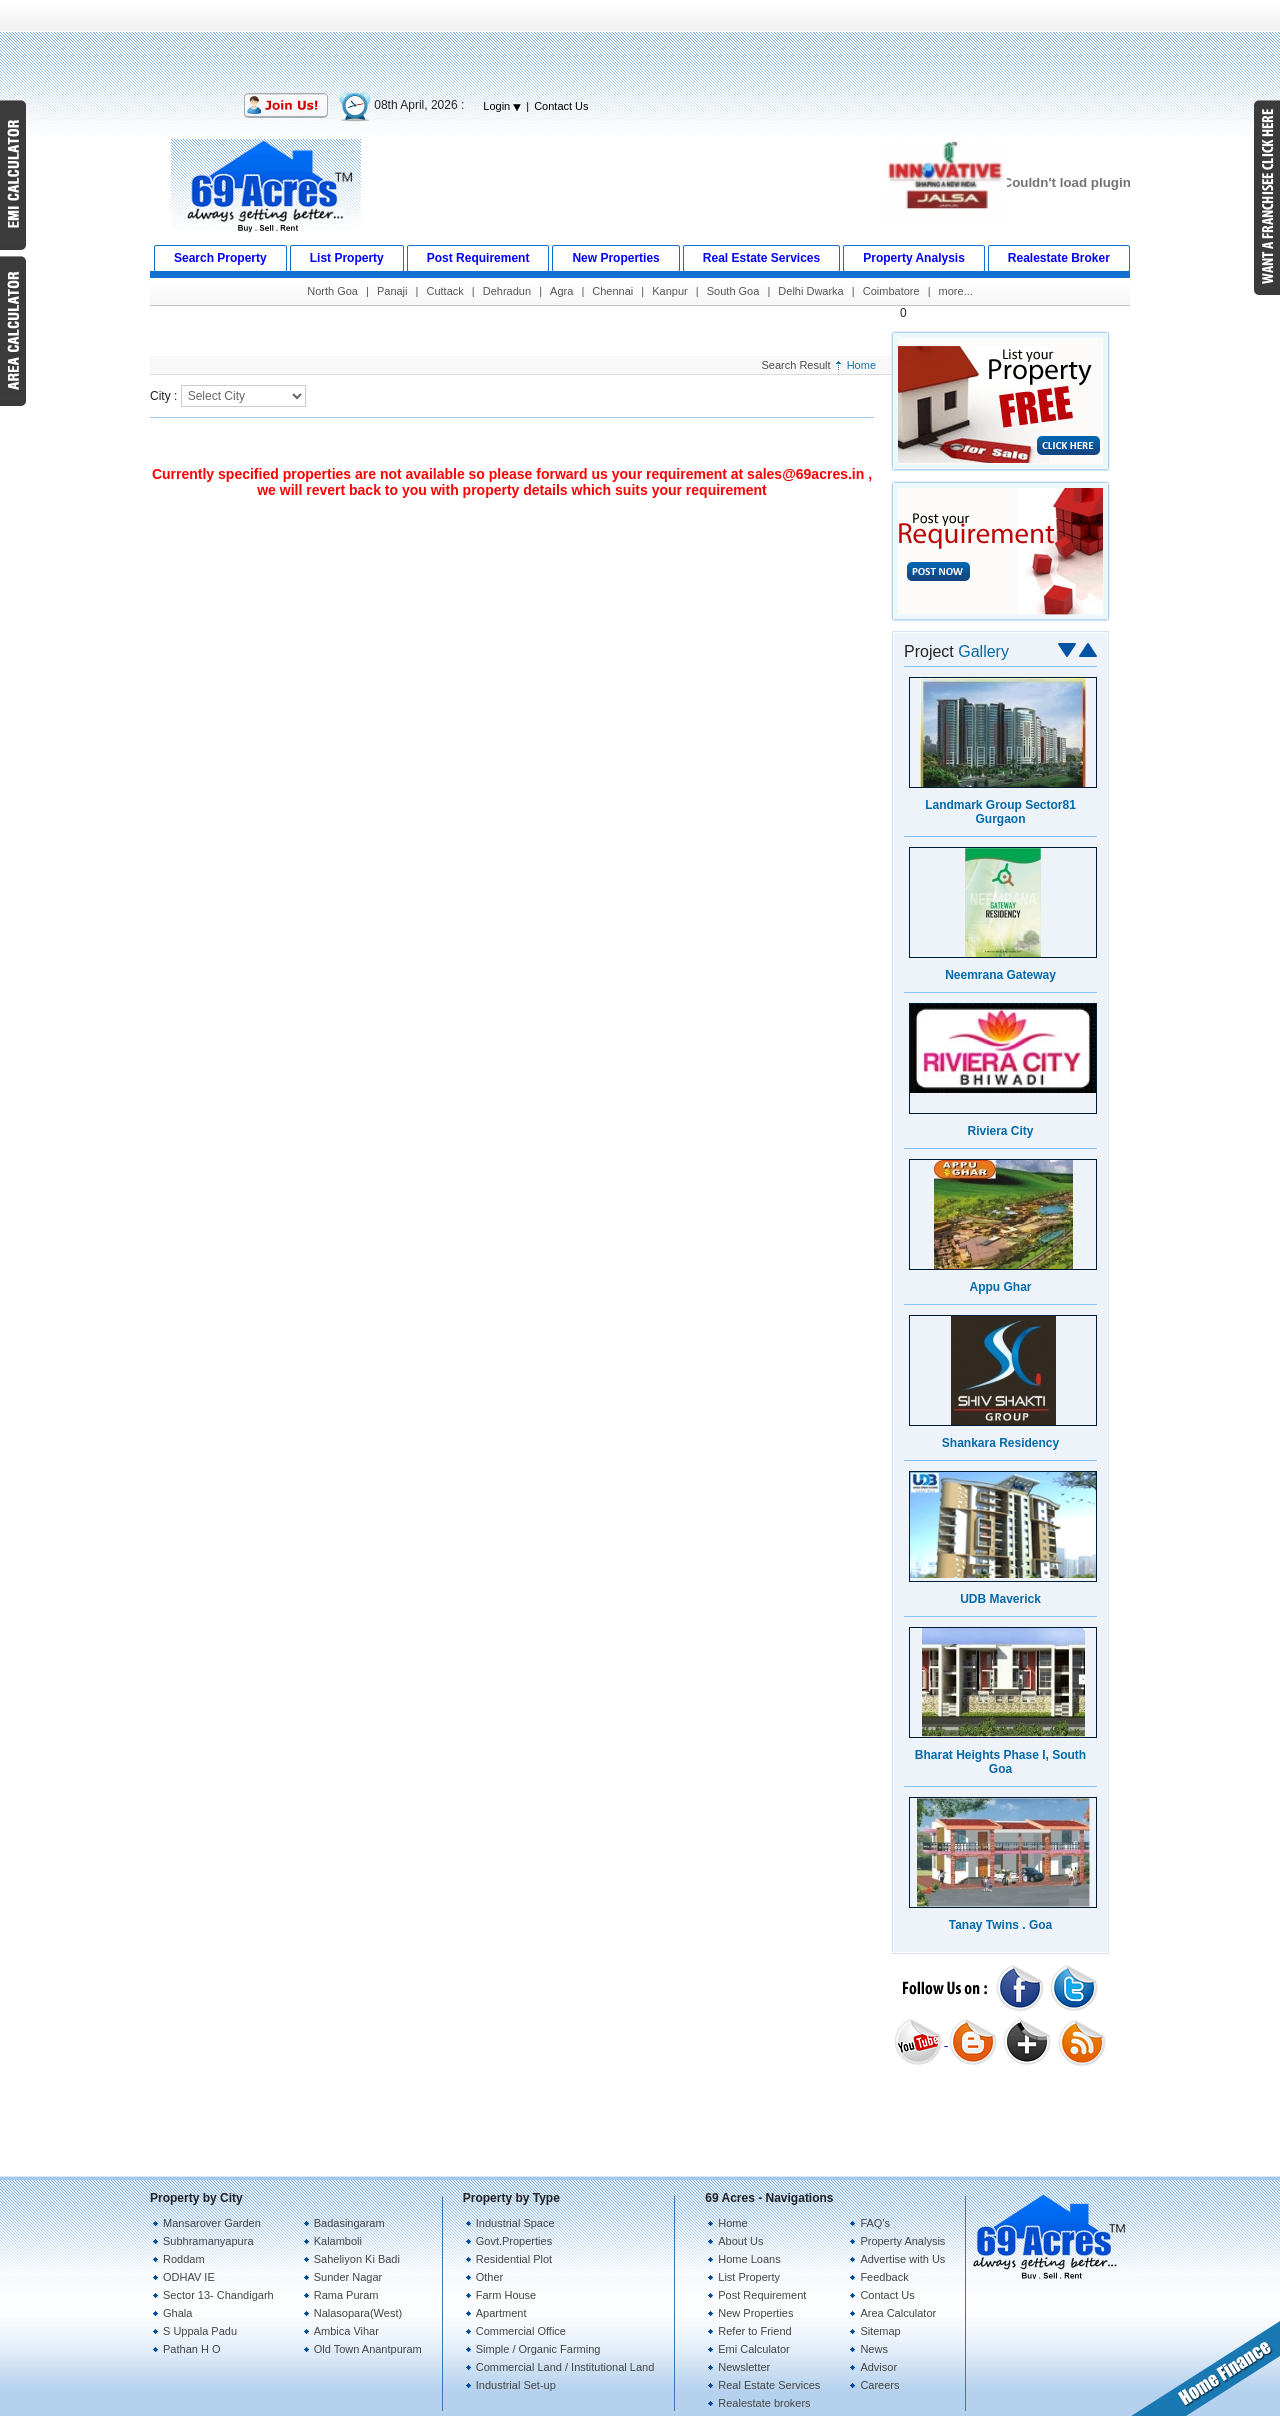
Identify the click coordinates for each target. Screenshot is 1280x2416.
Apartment (501, 2313)
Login (502, 106)
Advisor (878, 2367)
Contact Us (561, 106)
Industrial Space (515, 2223)
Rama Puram (346, 2295)
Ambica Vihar (346, 2331)
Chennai (612, 291)
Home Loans (749, 2259)
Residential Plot (514, 2259)
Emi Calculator (754, 2349)
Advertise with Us (902, 2259)
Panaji (392, 291)
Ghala (177, 2313)
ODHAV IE (189, 2277)
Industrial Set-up (516, 2385)
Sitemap (880, 2331)
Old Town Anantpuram (368, 2349)
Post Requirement (762, 2295)
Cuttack (444, 291)
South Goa (733, 291)
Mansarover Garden (212, 2223)
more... (956, 291)
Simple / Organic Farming (538, 2349)
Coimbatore (891, 291)
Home (861, 365)
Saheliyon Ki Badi (357, 2259)
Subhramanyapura (208, 2241)
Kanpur (669, 291)
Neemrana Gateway (1000, 975)
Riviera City (1000, 1131)
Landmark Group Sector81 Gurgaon (1000, 812)
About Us (740, 2241)
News (874, 2349)
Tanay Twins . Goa (1001, 1925)
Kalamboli (338, 2241)
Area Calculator (898, 2313)
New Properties (755, 2313)
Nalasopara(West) (358, 2313)
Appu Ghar (1001, 1287)
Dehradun (507, 291)
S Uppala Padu (200, 2331)
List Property (749, 2277)
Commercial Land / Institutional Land (565, 2367)
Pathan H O (191, 2349)
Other (490, 2277)
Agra (561, 291)
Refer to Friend (754, 2331)
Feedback (884, 2277)
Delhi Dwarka (810, 291)
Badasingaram (349, 2223)
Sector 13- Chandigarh (218, 2295)
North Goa (332, 291)
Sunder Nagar (348, 2277)
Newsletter (744, 2367)
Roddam (184, 2259)
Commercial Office (521, 2331)
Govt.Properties (514, 2241)
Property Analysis (902, 2241)
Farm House (506, 2295)
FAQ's (875, 2223)
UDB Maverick (1000, 1599)
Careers (879, 2385)
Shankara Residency (1000, 1443)
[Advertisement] (640, 45)
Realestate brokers (764, 2403)
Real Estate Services (769, 2385)
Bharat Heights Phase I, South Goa (1000, 1762)
